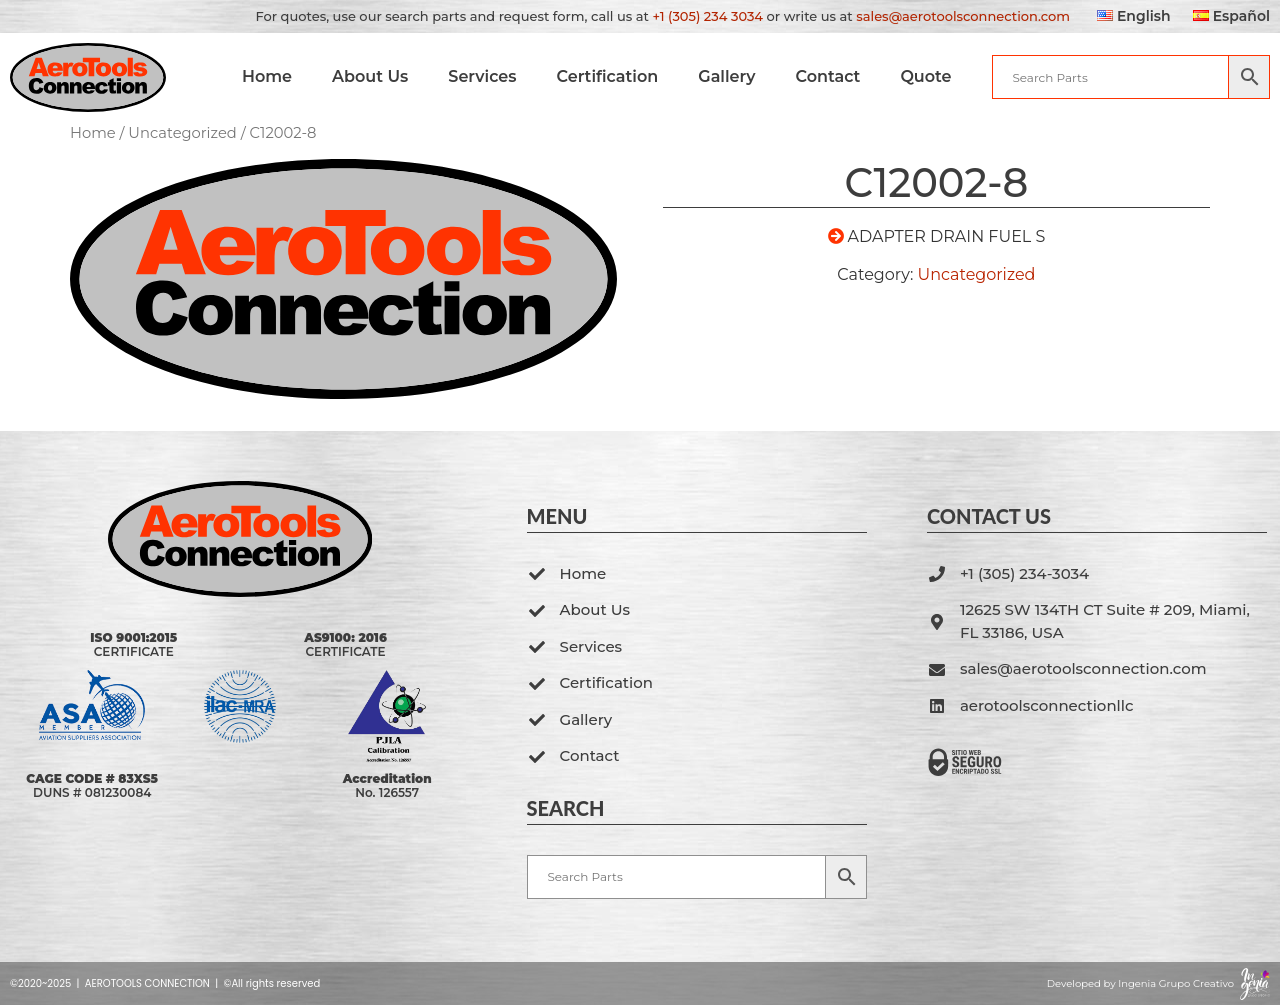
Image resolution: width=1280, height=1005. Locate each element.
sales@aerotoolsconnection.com (963, 16)
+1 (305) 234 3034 (707, 16)
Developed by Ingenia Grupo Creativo (1140, 983)
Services (482, 76)
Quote (925, 76)
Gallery (726, 76)
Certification (607, 76)
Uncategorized (182, 133)
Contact (827, 76)
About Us (370, 76)
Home (266, 76)
